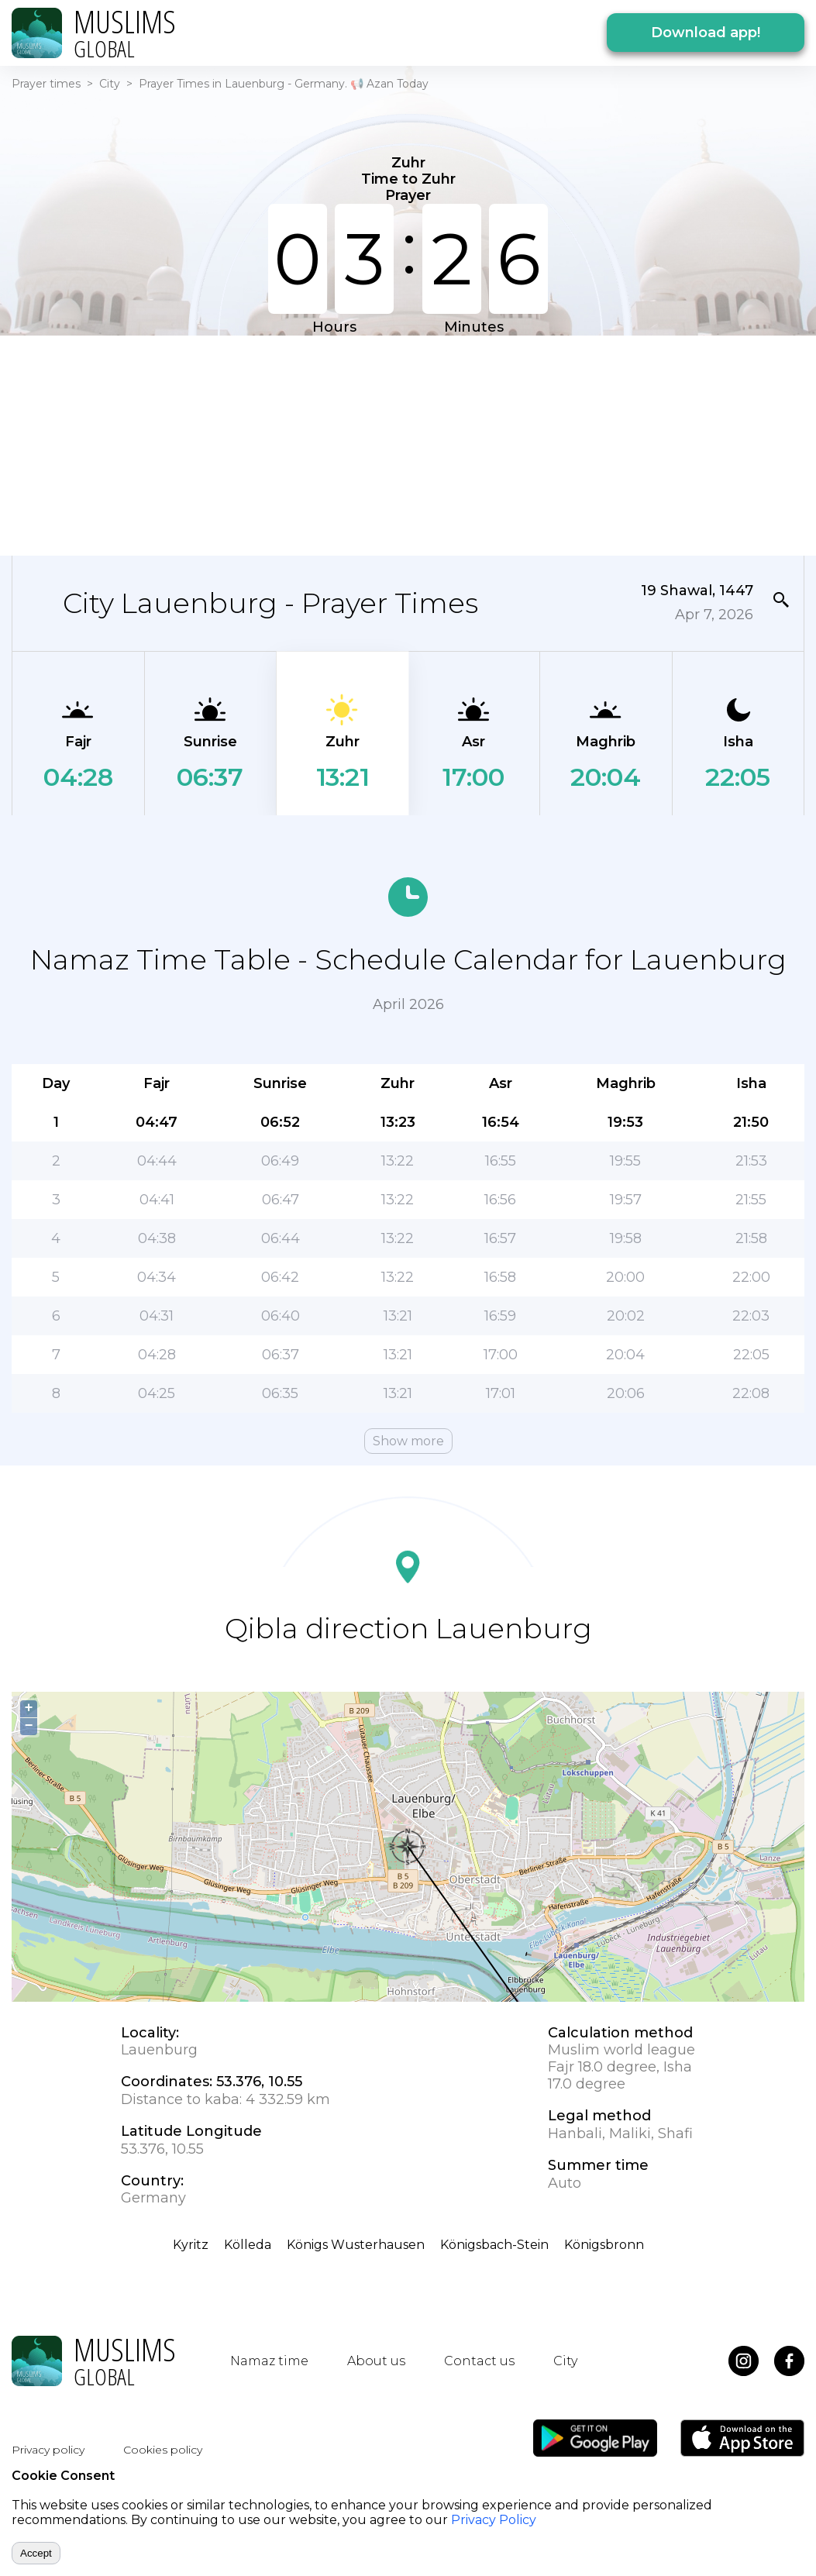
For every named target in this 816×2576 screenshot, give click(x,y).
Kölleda (247, 2244)
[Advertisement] (408, 444)
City (109, 84)
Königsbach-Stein (494, 2244)
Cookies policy (162, 2450)
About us (376, 2361)
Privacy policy (48, 2450)
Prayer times (46, 84)
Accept (36, 2553)
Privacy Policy (493, 2519)
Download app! (705, 32)
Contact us (479, 2361)
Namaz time (269, 2361)
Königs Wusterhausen (356, 2244)
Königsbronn (604, 2244)
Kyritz (190, 2244)
